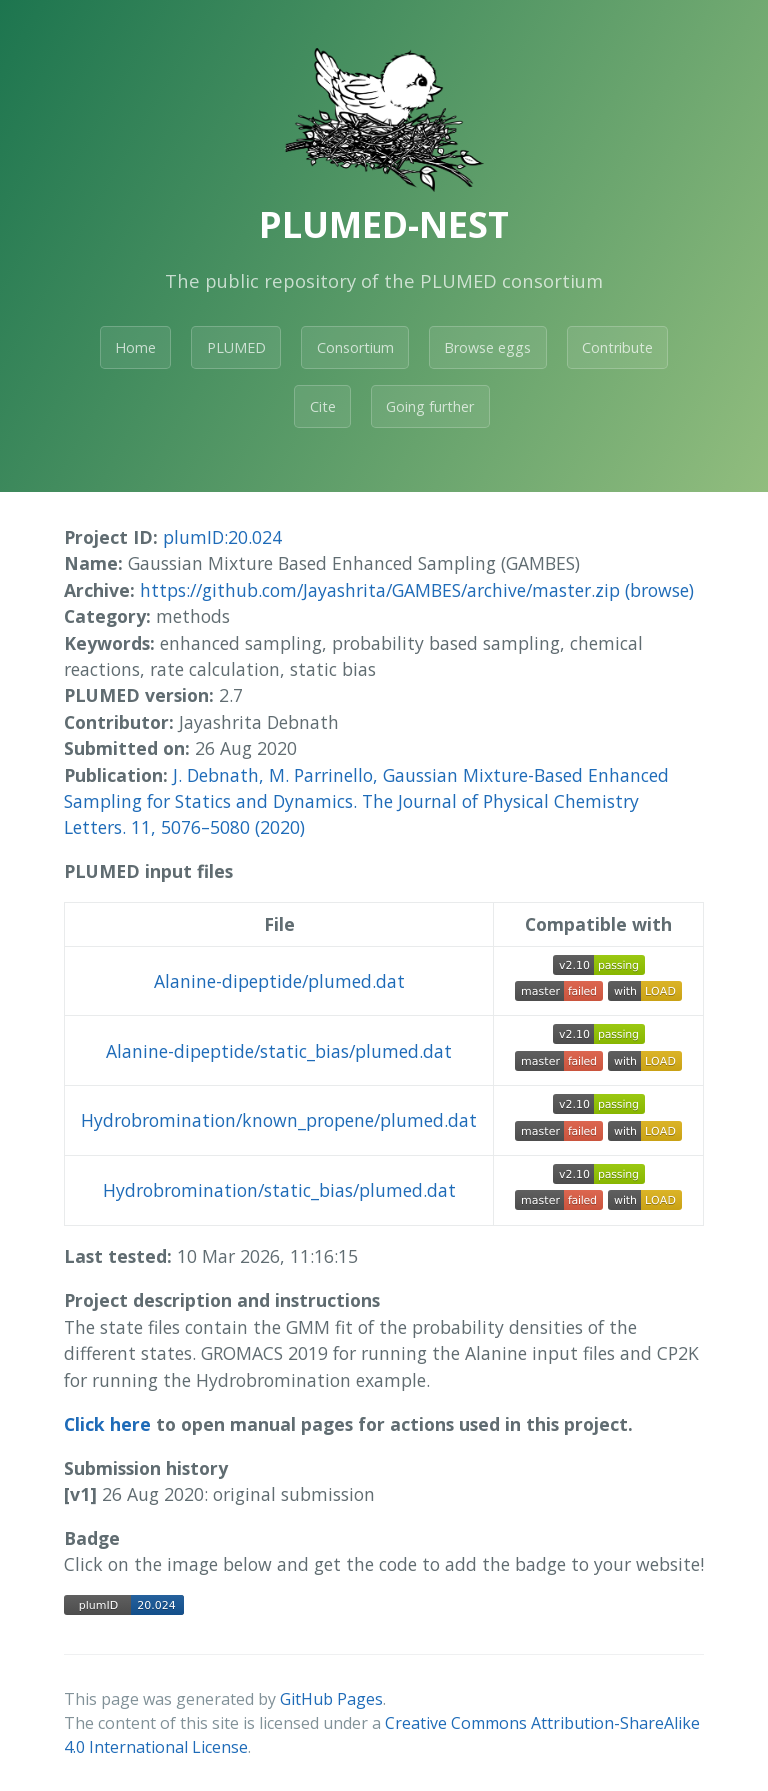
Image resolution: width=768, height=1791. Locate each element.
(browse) (659, 590)
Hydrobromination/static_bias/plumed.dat (279, 1190)
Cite (323, 406)
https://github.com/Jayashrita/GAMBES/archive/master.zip (380, 590)
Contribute (617, 347)
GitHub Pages (331, 1699)
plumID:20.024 (222, 537)
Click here (107, 1424)
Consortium (355, 347)
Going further (430, 406)
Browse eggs (487, 347)
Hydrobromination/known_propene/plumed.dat (279, 1120)
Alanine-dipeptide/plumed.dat (279, 981)
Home (135, 347)
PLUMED (236, 347)
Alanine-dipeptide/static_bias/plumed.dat (279, 1051)
